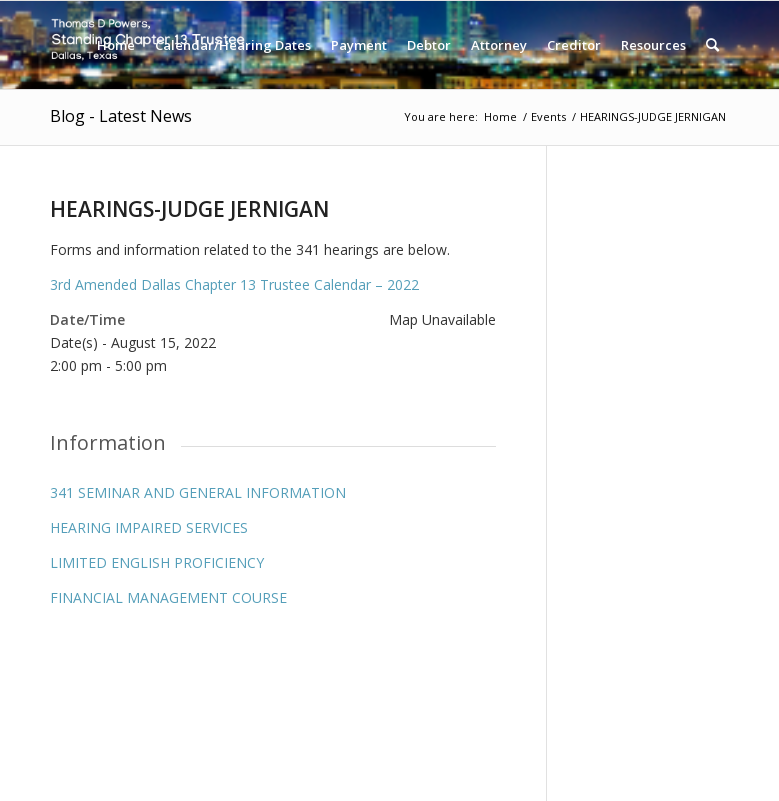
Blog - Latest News (121, 116)
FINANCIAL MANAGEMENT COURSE (168, 597)
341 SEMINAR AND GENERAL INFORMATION (198, 492)
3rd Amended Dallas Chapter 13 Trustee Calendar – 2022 (234, 284)
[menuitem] (116, 45)
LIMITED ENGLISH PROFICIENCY (157, 562)
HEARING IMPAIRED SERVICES (149, 527)
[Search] (712, 45)
